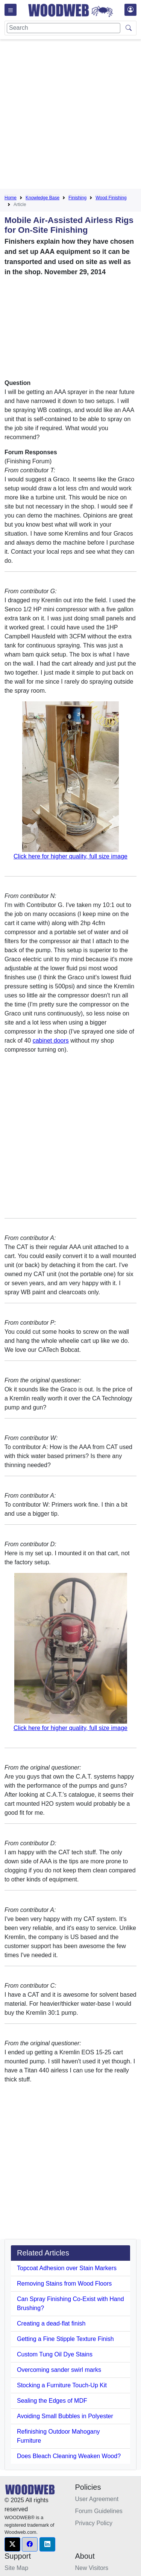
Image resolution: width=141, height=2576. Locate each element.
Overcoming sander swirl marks (59, 2370)
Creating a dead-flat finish (51, 2323)
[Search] (63, 28)
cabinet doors (51, 1040)
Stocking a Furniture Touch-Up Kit (62, 2385)
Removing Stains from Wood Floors (64, 2283)
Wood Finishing (111, 197)
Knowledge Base (42, 197)
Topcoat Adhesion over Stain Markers (67, 2268)
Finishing (77, 197)
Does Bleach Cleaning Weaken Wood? (69, 2456)
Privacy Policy (94, 2523)
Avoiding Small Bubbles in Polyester (65, 2416)
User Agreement (97, 2499)
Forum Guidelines (99, 2511)
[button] (12, 2544)
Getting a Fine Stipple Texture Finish (65, 2339)
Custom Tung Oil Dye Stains (54, 2354)
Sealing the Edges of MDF (52, 2400)
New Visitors (92, 2568)
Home (11, 197)
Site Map (16, 2568)
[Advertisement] (70, 115)
